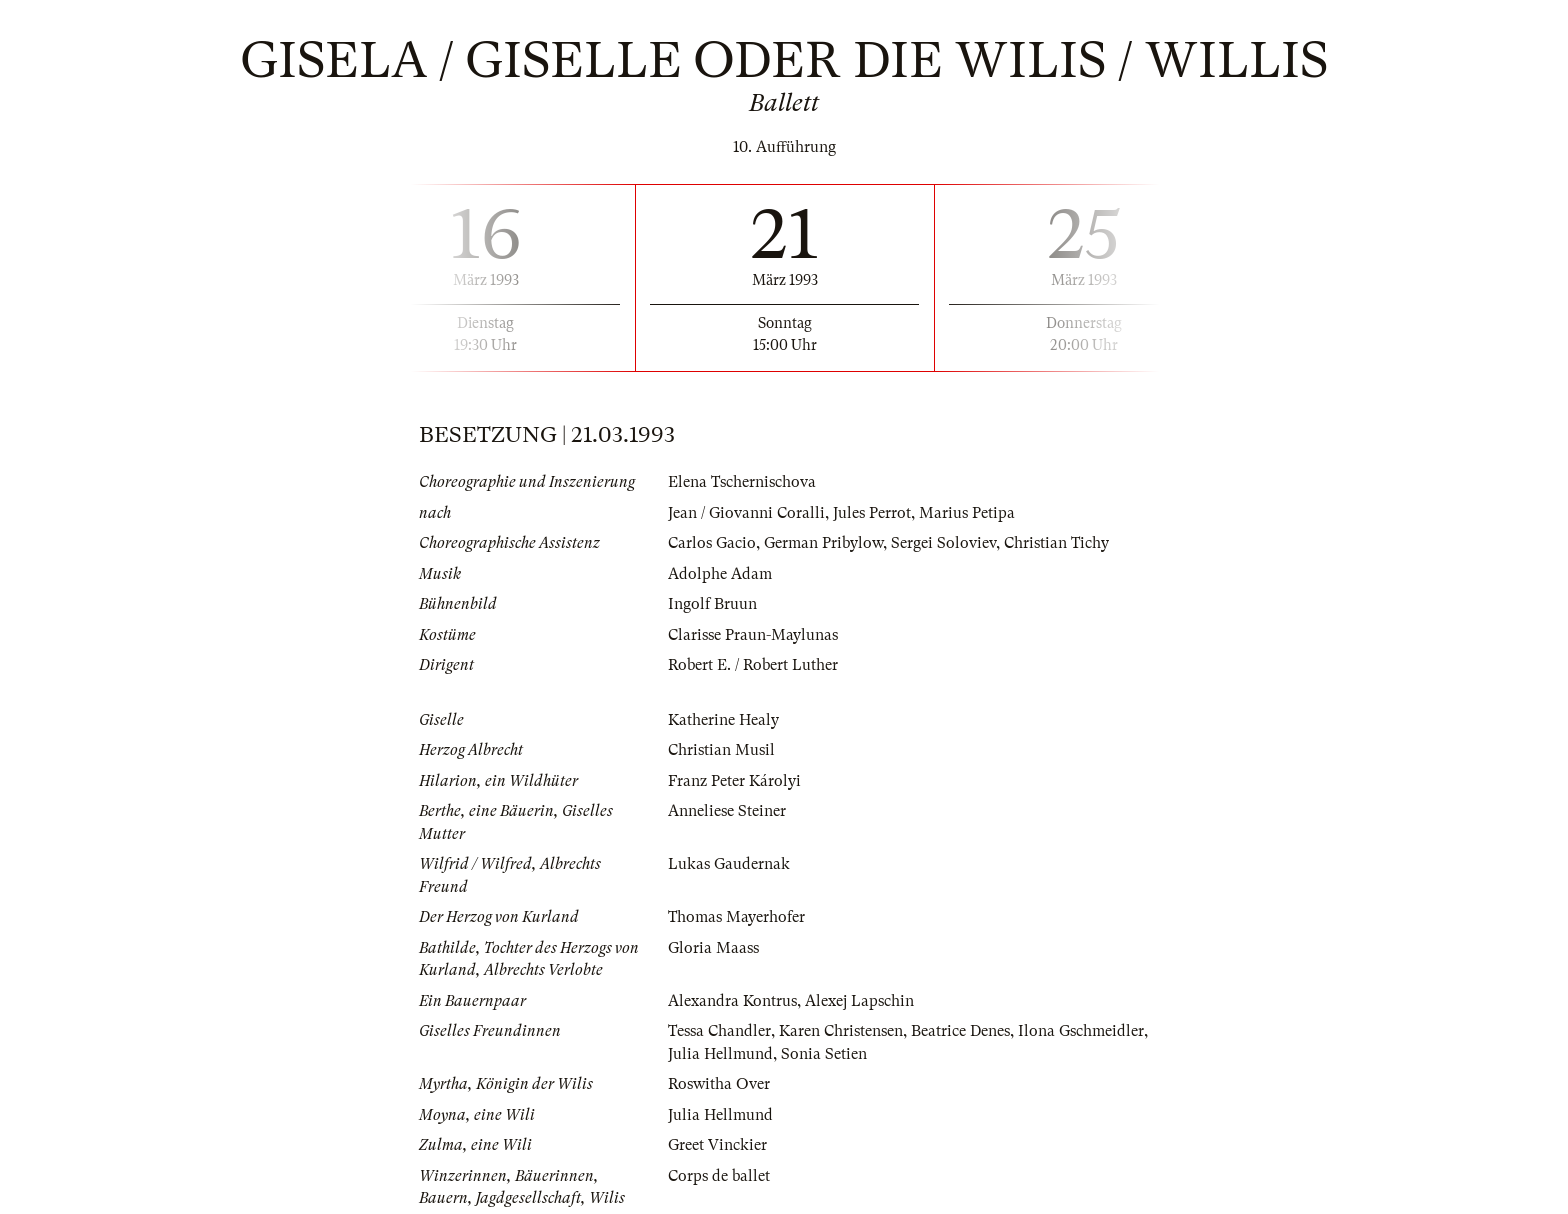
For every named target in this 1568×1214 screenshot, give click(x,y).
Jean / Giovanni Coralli (746, 513)
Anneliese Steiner (727, 811)
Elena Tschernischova (742, 482)
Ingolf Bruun (712, 604)
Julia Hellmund (720, 1054)
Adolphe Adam (720, 574)
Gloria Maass (713, 948)
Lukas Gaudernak (729, 864)
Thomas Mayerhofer (736, 917)
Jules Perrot (872, 513)
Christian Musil (721, 750)
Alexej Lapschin (859, 1001)
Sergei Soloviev (943, 543)
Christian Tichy (1056, 543)
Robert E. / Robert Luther (753, 665)
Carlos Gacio (712, 543)
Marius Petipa (967, 513)
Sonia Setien (824, 1054)
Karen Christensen (841, 1031)
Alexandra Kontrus (732, 1001)
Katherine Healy (723, 720)
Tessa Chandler (719, 1031)
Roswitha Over (719, 1084)
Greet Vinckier (717, 1145)
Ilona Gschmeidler (1081, 1031)
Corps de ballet (719, 1176)
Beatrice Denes (960, 1031)
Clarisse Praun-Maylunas (753, 635)
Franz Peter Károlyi (734, 781)
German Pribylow (823, 543)
